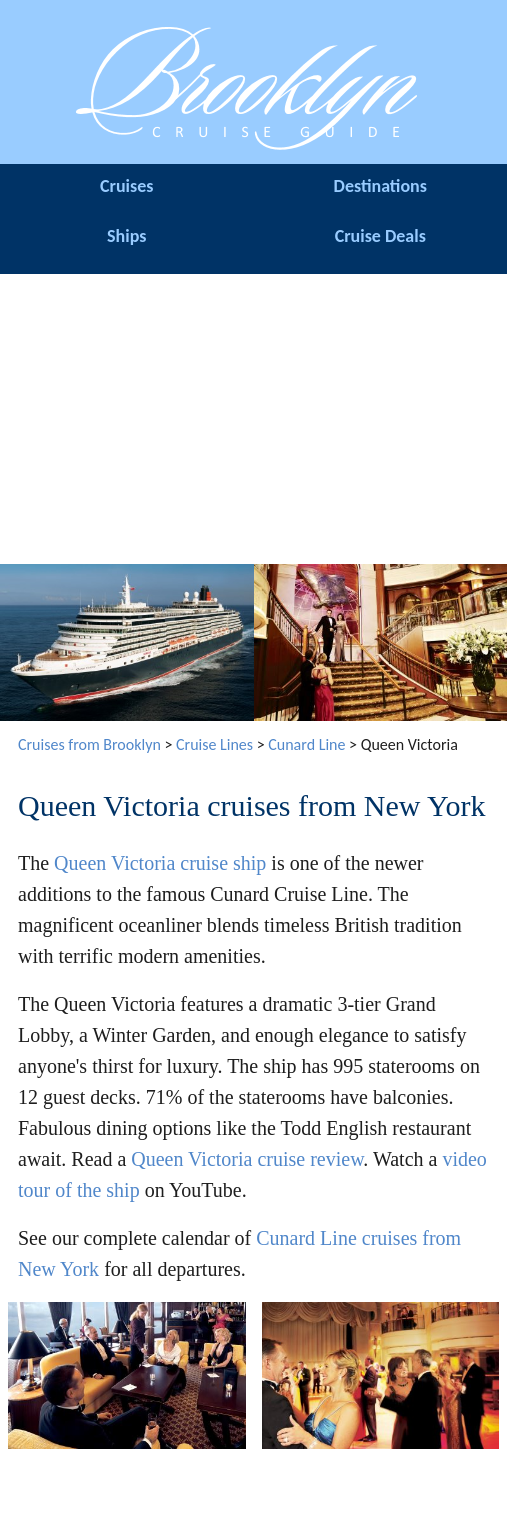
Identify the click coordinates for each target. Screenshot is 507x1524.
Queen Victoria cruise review (247, 1159)
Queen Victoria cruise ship (160, 863)
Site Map (443, 1471)
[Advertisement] (253, 414)
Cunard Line (306, 744)
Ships (126, 236)
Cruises (126, 186)
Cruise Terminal (63, 1486)
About (317, 1471)
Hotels (190, 1471)
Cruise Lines (214, 744)
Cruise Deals (380, 236)
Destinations (380, 186)
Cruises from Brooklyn (89, 744)
